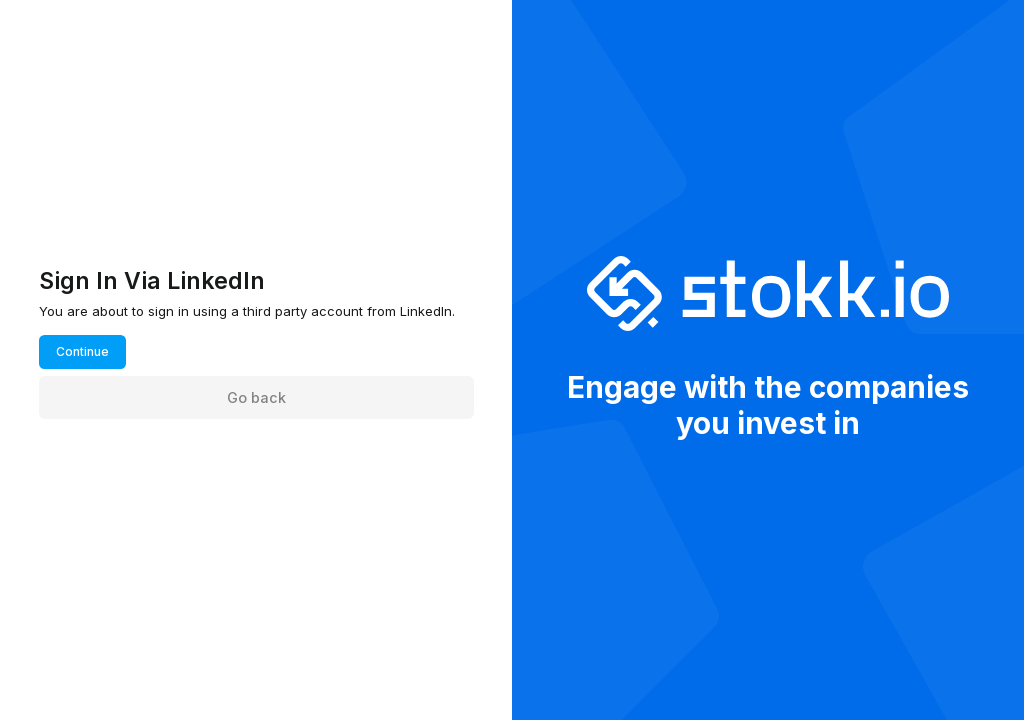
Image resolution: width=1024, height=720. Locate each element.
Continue (82, 351)
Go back (256, 397)
